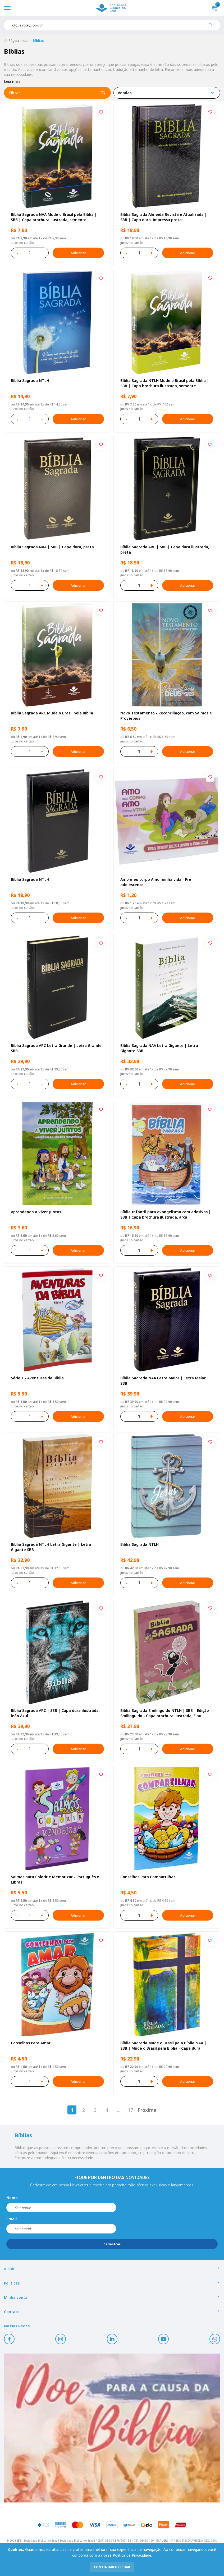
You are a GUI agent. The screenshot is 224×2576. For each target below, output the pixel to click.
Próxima (147, 2110)
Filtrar (57, 92)
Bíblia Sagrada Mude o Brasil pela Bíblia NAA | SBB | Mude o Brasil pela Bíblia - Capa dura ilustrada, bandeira (163, 2045)
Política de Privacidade (132, 2555)
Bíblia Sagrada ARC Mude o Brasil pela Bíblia (52, 712)
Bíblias (38, 40)
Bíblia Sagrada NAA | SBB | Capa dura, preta (52, 546)
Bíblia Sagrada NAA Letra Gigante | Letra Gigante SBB (159, 1048)
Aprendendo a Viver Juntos (36, 1211)
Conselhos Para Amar (31, 2042)
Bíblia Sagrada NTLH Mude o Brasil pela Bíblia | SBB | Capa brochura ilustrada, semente (164, 383)
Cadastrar (112, 2244)
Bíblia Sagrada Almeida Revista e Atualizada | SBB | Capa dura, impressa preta (163, 217)
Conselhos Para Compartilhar (147, 1876)
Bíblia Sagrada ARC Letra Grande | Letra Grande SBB (56, 1048)
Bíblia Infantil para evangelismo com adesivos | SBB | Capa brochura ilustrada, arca (165, 1214)
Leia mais (12, 81)
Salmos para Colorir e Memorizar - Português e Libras (55, 1879)
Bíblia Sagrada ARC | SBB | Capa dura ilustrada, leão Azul (55, 1713)
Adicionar (78, 252)
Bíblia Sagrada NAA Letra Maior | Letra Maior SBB (163, 1380)
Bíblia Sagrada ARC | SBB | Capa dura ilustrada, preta (164, 549)
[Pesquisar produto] (212, 27)
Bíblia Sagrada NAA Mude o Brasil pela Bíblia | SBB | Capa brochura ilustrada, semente (54, 217)
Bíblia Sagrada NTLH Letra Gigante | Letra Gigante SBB (51, 1547)
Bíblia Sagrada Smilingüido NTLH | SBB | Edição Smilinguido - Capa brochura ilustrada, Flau (164, 1713)
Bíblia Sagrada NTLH (30, 380)
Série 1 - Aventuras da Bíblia (37, 1377)
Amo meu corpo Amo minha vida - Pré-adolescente (156, 882)
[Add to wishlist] (101, 112)
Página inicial (18, 40)
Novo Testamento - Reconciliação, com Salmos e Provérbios (166, 715)
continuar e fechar (112, 2567)
